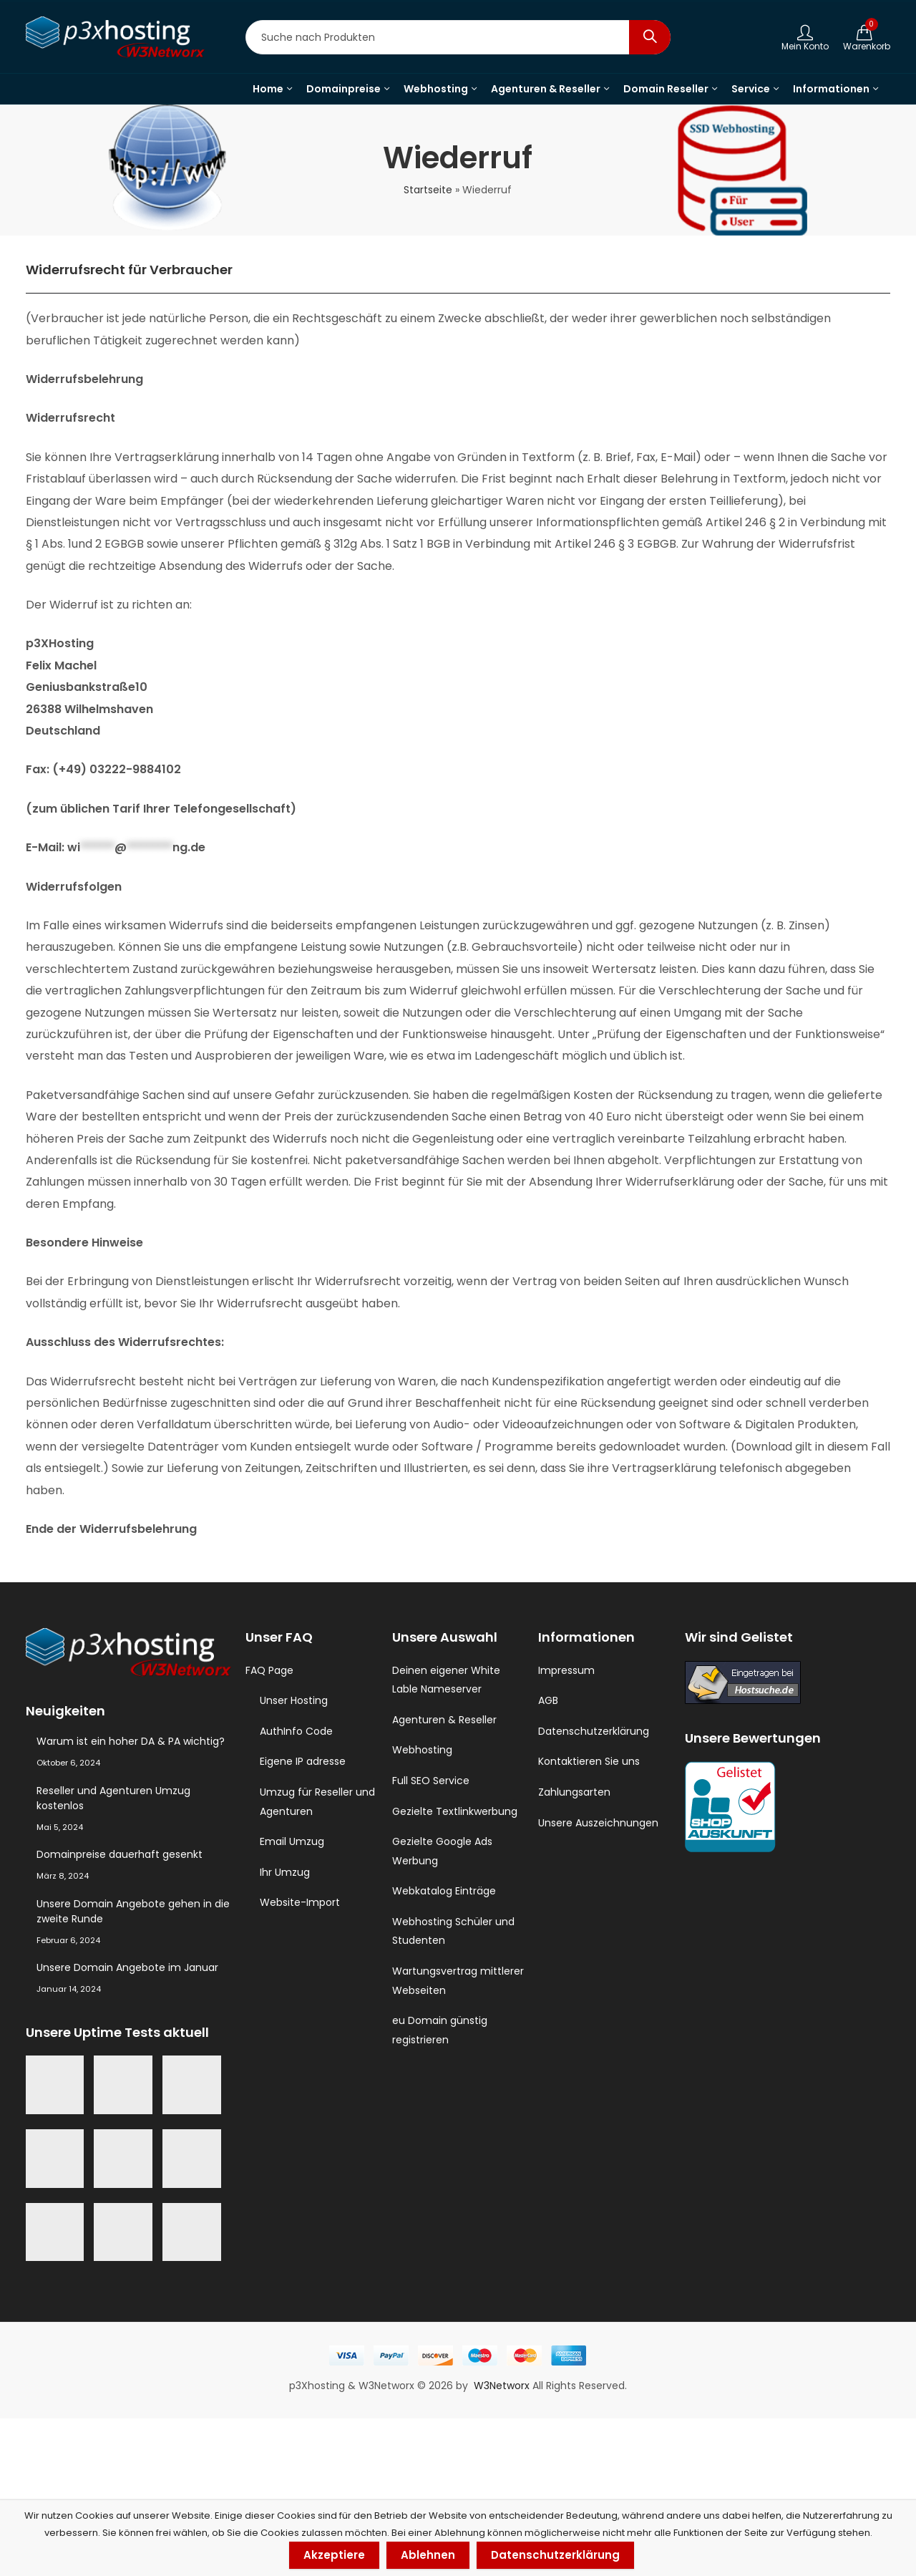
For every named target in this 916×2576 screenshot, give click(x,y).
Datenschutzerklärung (593, 1731)
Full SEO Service (430, 1780)
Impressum (566, 1670)
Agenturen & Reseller (444, 1720)
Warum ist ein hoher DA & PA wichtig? (130, 1741)
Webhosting (422, 1750)
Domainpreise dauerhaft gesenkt (119, 1854)
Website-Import (300, 1902)
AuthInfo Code (296, 1731)
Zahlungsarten (574, 1792)
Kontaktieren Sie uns (589, 1761)
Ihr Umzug (285, 1872)
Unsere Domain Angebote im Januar (127, 1967)
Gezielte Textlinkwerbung (454, 1811)
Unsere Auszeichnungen (598, 1823)
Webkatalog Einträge (444, 1891)
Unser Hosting (294, 1700)
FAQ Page (269, 1670)
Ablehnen (428, 2554)
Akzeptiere (334, 2554)
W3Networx (503, 2385)
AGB (548, 1700)
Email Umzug (292, 1841)
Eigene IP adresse (303, 1761)
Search (650, 37)
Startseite (428, 190)
